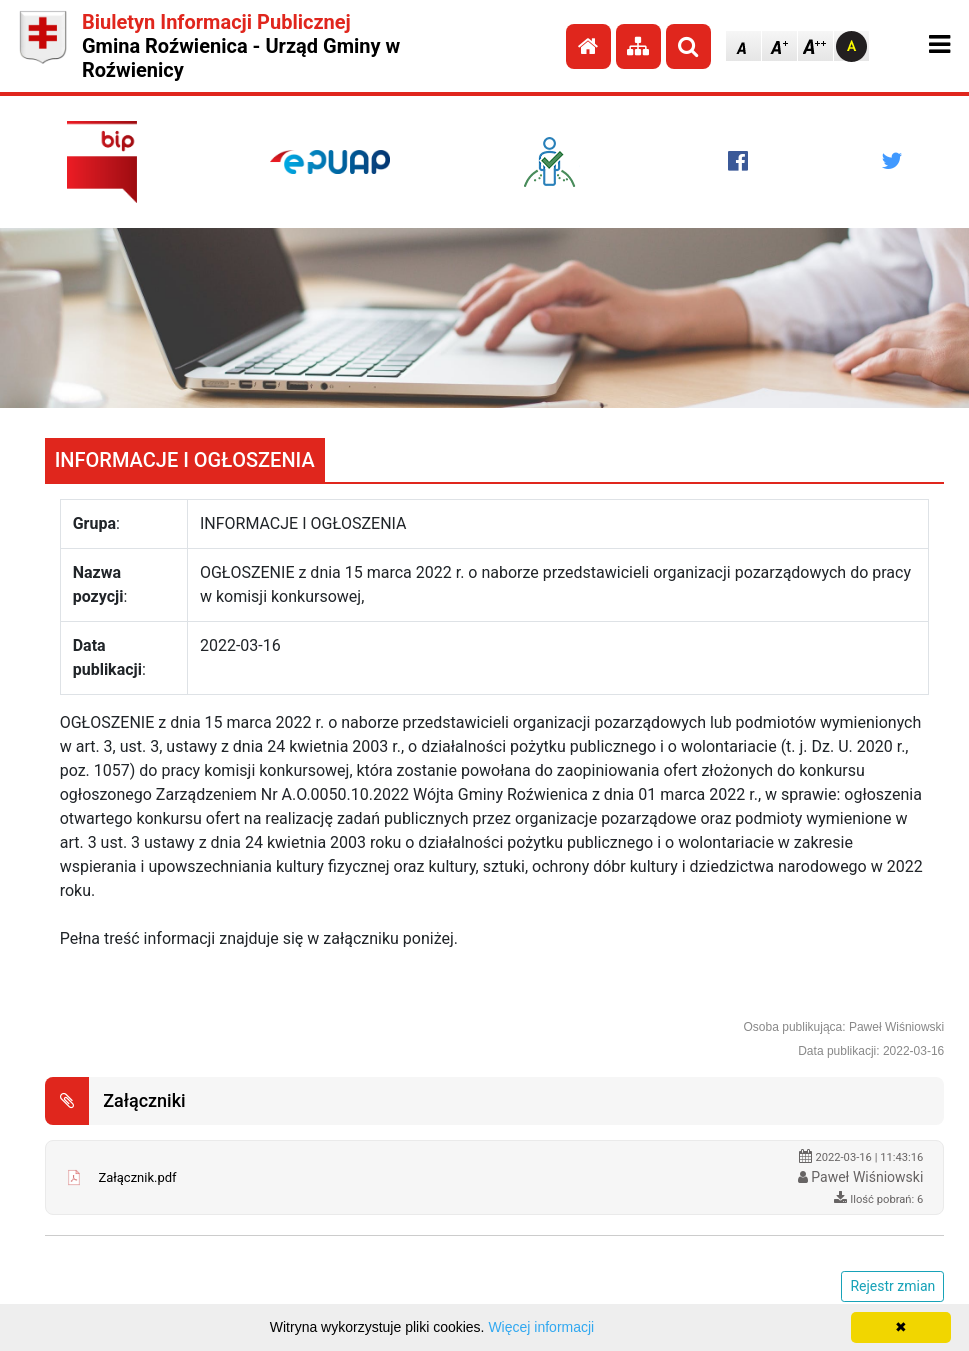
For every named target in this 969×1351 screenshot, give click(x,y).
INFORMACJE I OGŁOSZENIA (185, 460)
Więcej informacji (541, 1327)
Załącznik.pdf (137, 1177)
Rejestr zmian (892, 1286)
